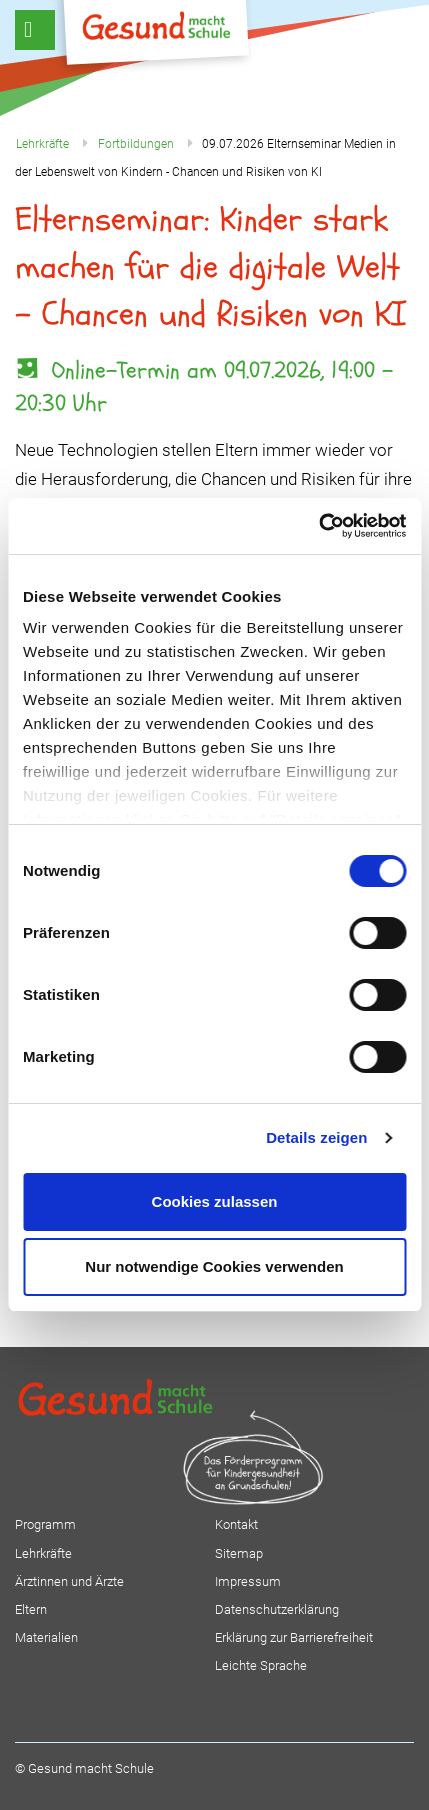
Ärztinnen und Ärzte (69, 1581)
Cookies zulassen (215, 1201)
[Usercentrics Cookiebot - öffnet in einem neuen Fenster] (318, 526)
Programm (45, 1524)
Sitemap (239, 1553)
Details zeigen (316, 1137)
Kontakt (236, 1524)
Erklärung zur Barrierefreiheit (294, 1637)
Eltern (31, 1609)
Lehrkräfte (43, 1553)
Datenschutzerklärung (277, 1609)
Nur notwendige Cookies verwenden (214, 1266)
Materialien (46, 1637)
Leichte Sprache (261, 1665)
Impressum (248, 1581)
